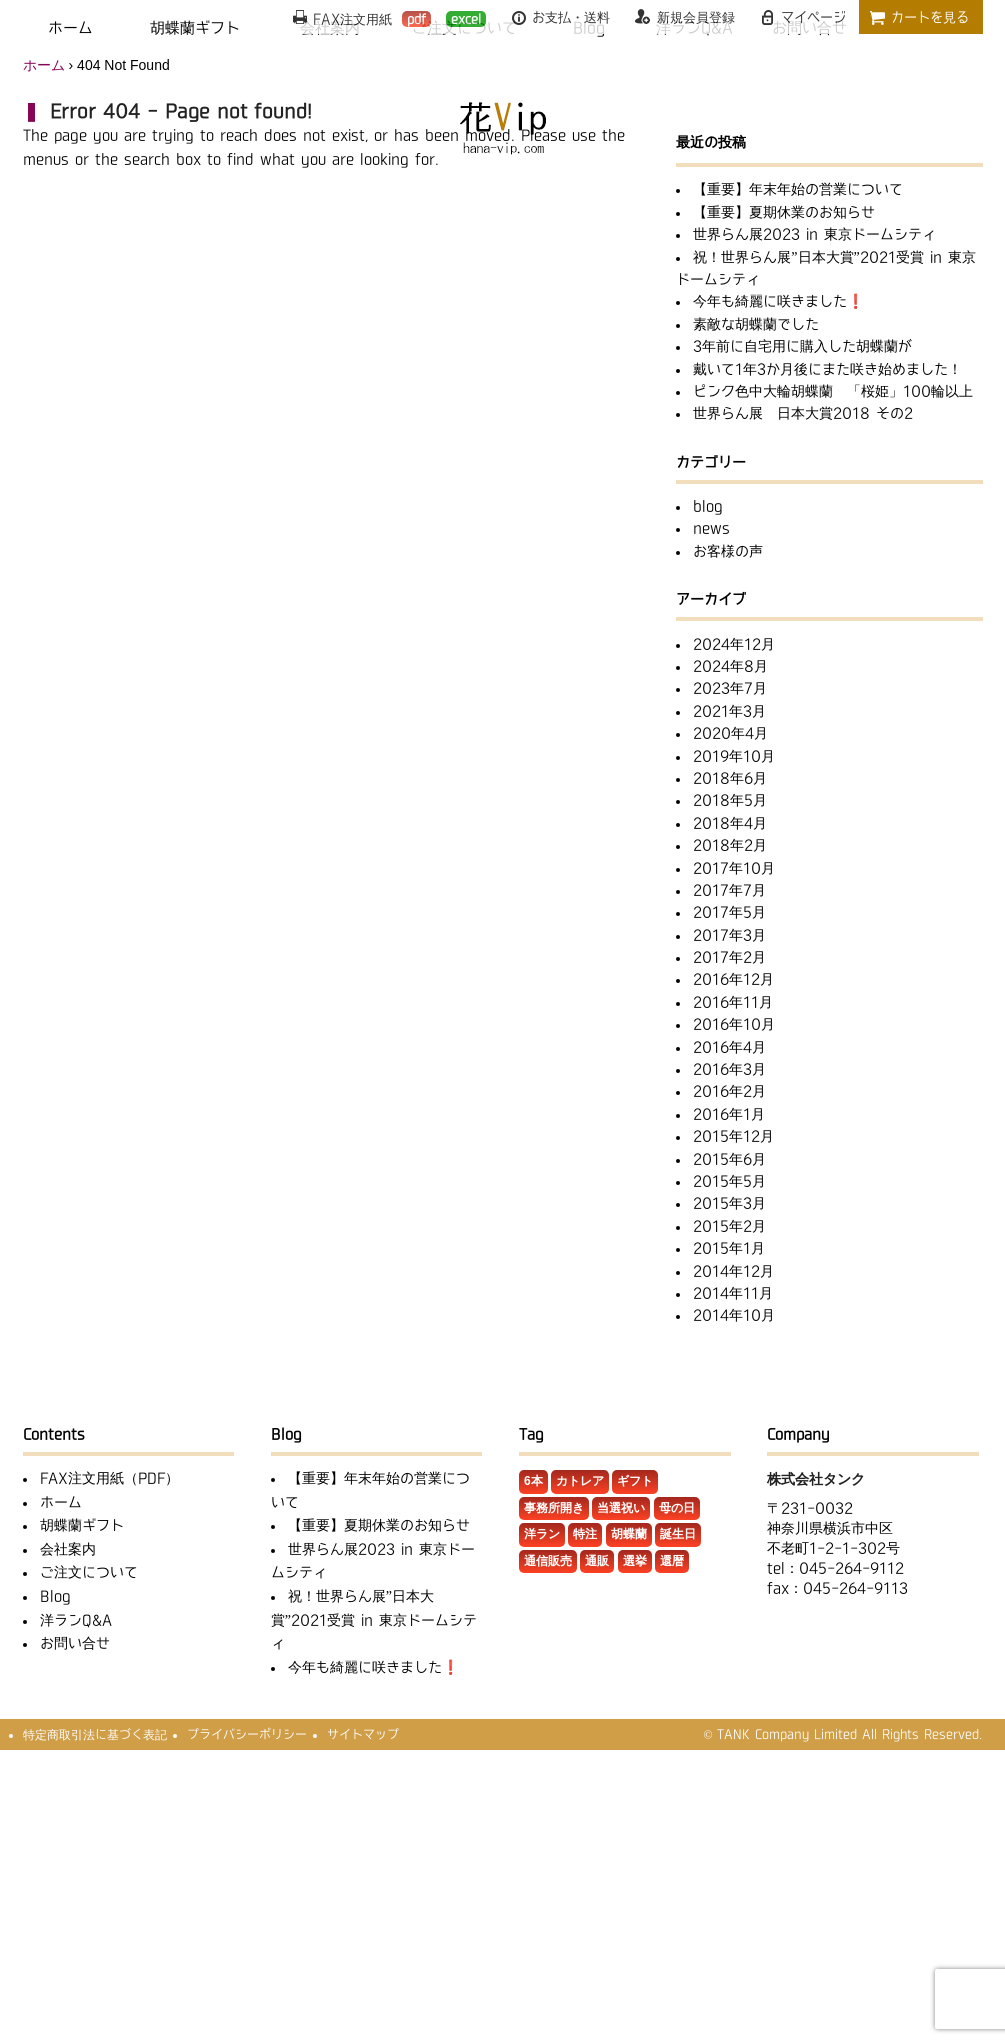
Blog (55, 1596)
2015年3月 (729, 1203)
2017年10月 (734, 868)
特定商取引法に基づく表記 (95, 1734)
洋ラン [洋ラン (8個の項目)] (542, 1534)
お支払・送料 (571, 17)
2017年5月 (729, 912)
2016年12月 (733, 979)
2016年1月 (729, 1114)
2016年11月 (733, 1002)
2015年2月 (729, 1226)
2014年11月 (733, 1293)
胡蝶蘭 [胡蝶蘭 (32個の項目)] (629, 1534)
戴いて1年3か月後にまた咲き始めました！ (827, 369)
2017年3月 (729, 935)
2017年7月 (729, 890)
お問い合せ (75, 1643)
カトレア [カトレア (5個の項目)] (580, 1481)
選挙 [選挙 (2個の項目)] (635, 1561)
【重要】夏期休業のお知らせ (784, 212)
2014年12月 (733, 1271)
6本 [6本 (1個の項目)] (533, 1481)
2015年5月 (729, 1181)
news (711, 528)
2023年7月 (730, 688)
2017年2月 (729, 957)
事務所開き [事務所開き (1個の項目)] (554, 1508)
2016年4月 (729, 1047)
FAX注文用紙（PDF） (109, 1478)
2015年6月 (729, 1159)
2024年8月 (730, 666)
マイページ (813, 17)
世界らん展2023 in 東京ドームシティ (814, 234)
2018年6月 (730, 778)
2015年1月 (729, 1248)
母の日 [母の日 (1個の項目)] (677, 1508)
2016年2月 (729, 1091)
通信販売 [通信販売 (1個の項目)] (548, 1561)
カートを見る (930, 17)
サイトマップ (363, 1734)
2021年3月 (729, 711)
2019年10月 (734, 756)
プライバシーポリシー (247, 1734)
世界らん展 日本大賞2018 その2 (803, 413)
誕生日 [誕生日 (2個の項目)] (678, 1534)
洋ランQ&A (76, 1620)
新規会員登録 (696, 17)
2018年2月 (730, 845)
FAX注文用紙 (372, 19)
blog (708, 506)
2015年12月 (733, 1136)
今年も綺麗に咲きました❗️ (778, 301)
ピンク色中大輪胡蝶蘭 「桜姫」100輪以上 (833, 391)
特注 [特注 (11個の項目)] (585, 1534)
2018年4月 (730, 823)
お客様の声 (728, 551)
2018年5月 (730, 800)
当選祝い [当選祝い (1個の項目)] (621, 1508)
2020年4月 (730, 733)
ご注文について (89, 1572)
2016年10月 (734, 1024)
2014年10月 (734, 1315)
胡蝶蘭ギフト (82, 1525)
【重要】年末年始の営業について (798, 189)
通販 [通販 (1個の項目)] (597, 1561)
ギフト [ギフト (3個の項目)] (635, 1481)
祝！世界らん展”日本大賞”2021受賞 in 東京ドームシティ (374, 1619)
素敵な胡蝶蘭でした (756, 324)
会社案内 (68, 1549)
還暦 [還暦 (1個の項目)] (672, 1561)
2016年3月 (729, 1069)
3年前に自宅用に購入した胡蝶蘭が (802, 346)
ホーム (44, 65)
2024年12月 (734, 644)
